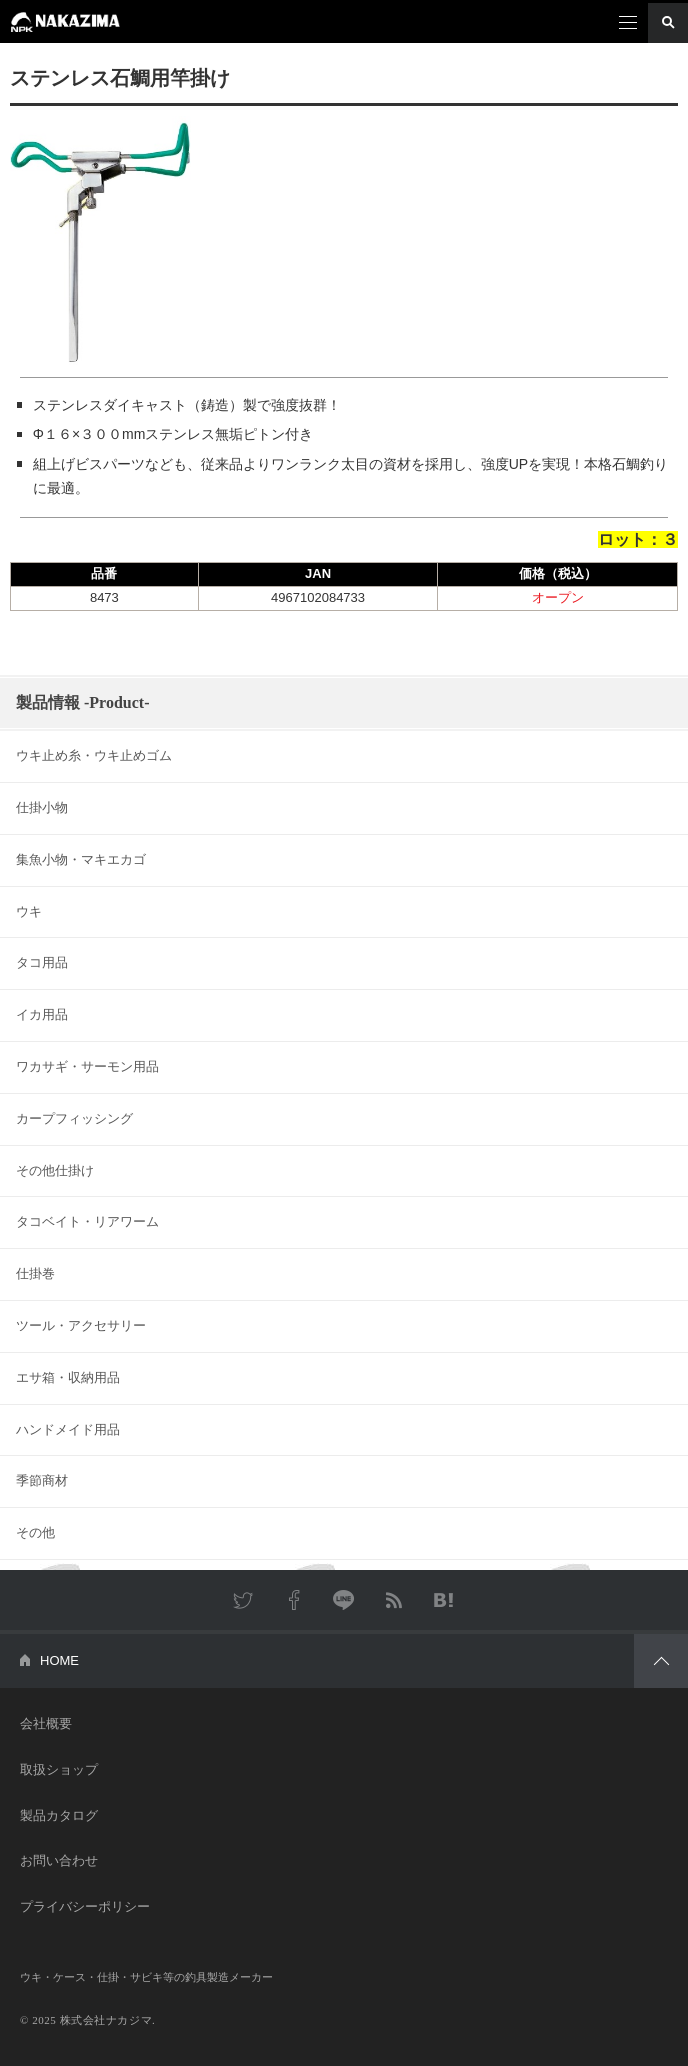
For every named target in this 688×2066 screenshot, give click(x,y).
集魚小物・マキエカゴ (81, 859)
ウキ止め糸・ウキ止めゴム (94, 755)
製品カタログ (59, 1815)
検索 (668, 23)
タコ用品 (42, 962)
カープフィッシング (74, 1118)
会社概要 (46, 1723)
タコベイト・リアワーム (87, 1221)
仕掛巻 (35, 1273)
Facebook (294, 1600)
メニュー (628, 23)
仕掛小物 (42, 807)
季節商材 (42, 1480)
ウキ (29, 911)
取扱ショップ (59, 1769)
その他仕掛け (55, 1170)
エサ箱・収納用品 (68, 1377)
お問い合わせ (59, 1860)
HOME (59, 1660)
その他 (35, 1532)
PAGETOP (661, 1661)
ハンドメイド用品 (68, 1429)
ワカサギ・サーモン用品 (87, 1066)
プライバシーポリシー (85, 1906)
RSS (394, 1600)
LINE (344, 1600)
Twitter (244, 1600)
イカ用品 (42, 1014)
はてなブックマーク (444, 1600)
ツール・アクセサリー (81, 1325)
